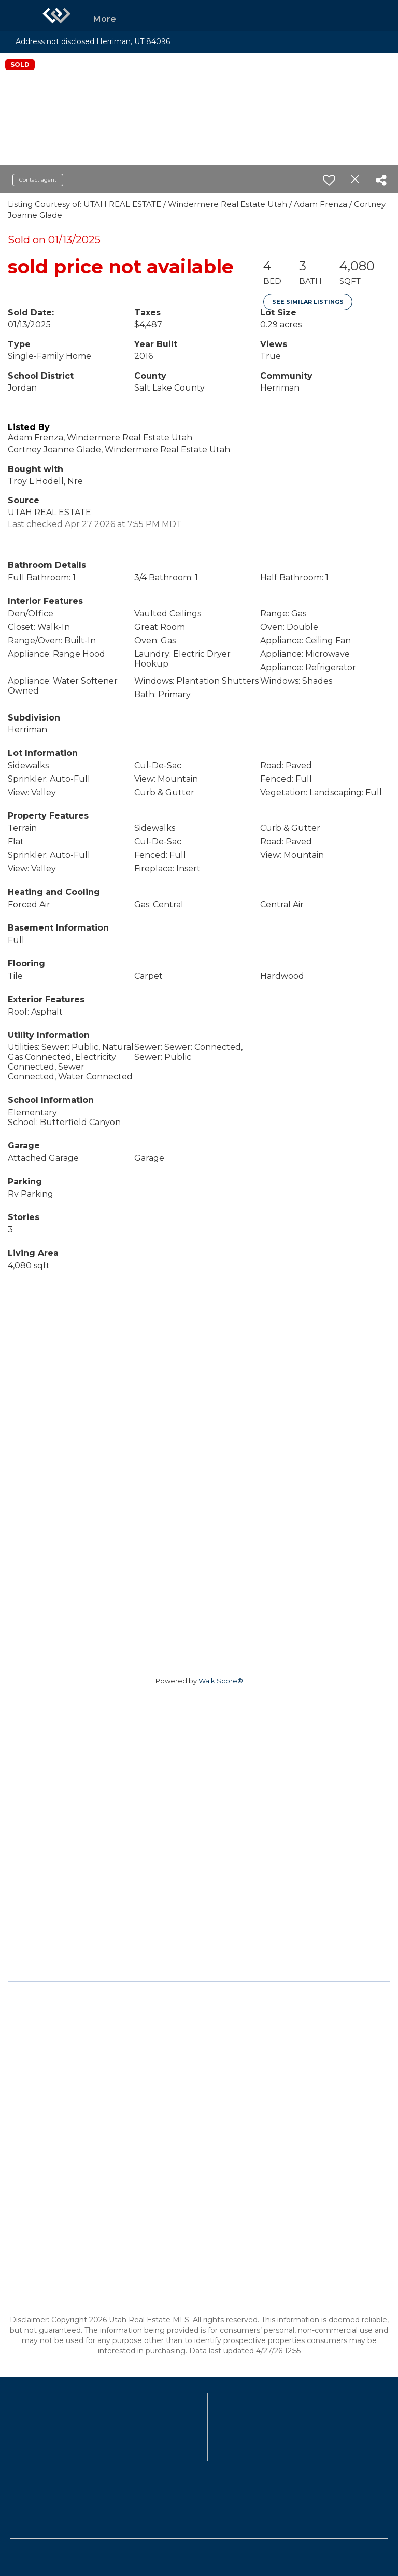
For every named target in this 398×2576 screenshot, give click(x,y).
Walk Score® (220, 1681)
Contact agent (37, 179)
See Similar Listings (308, 302)
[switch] (329, 180)
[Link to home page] (56, 15)
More (104, 19)
